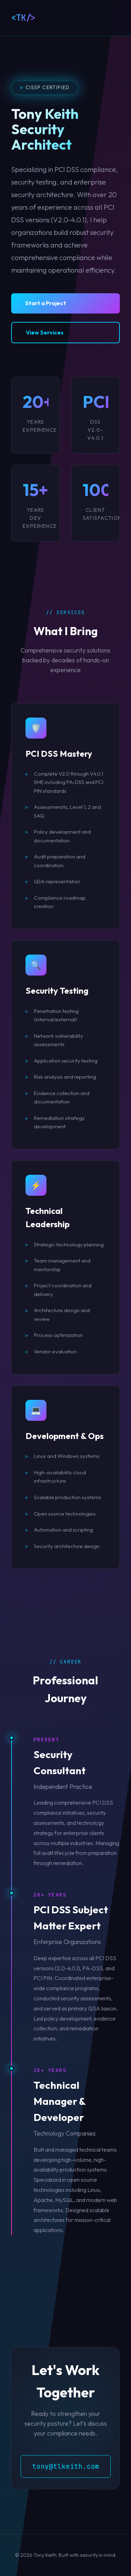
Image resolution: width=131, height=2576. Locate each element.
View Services (45, 332)
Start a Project (45, 303)
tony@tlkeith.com (65, 2466)
